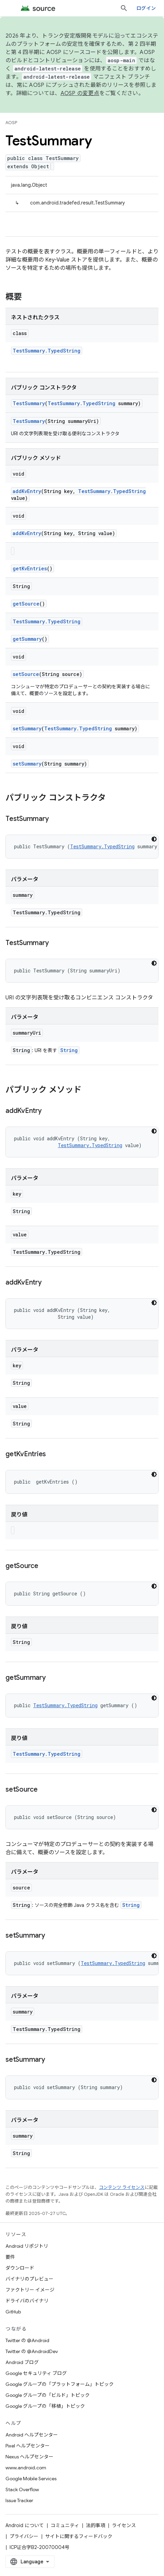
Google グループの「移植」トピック (45, 2406)
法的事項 (95, 2525)
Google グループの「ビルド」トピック (47, 2395)
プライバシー (24, 2536)
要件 (10, 2257)
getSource (26, 603)
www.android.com (25, 2468)
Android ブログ (22, 2362)
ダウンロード (19, 2268)
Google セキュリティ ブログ (36, 2373)
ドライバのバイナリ (27, 2301)
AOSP (11, 122)
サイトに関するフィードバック (78, 2536)
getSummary (27, 639)
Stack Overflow (22, 2489)
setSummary (27, 728)
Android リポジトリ (26, 2246)
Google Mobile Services (30, 2478)
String (69, 1050)
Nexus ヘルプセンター (29, 2457)
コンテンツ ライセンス (121, 2187)
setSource (26, 674)
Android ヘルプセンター (31, 2435)
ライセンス (124, 2525)
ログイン (146, 8)
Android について (24, 2525)
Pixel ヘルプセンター (27, 2446)
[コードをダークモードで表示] (154, 839)
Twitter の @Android (27, 2340)
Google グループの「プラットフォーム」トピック (59, 2384)
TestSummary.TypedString (46, 350)
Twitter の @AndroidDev (31, 2351)
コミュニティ (65, 2525)
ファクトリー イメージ (29, 2290)
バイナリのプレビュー (29, 2279)
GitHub (13, 2312)
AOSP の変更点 (80, 93)
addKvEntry (27, 491)
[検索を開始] (124, 8)
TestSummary (29, 403)
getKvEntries (30, 568)
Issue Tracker (19, 2500)
